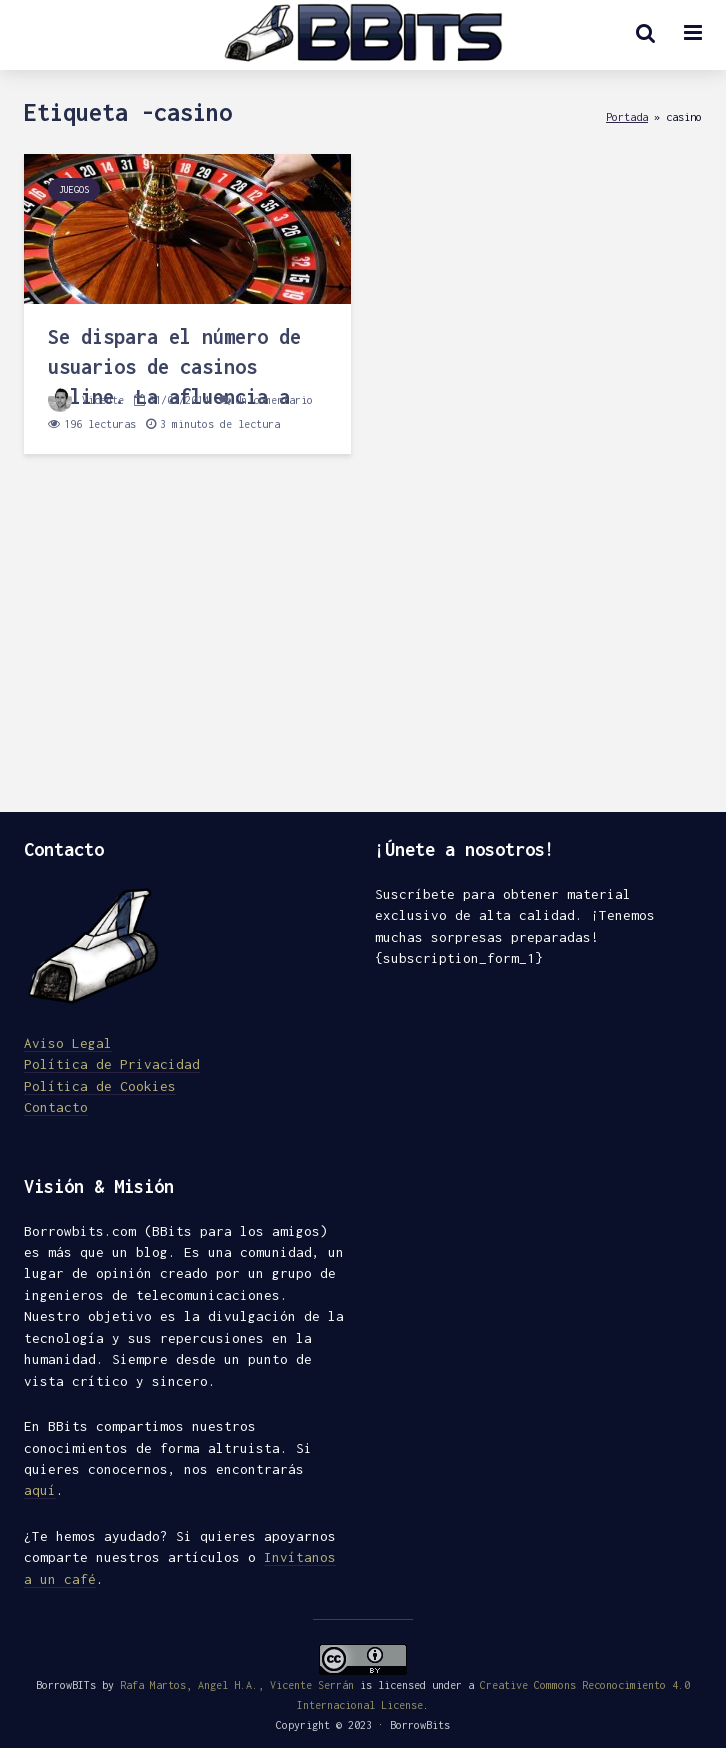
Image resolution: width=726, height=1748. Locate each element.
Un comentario (274, 400)
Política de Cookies (100, 1086)
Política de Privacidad (112, 1064)
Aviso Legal (68, 1043)
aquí (40, 1490)
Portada (627, 116)
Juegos (74, 189)
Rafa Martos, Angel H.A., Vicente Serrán (237, 1685)
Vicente (86, 400)
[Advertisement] (363, 642)
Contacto (56, 1107)
